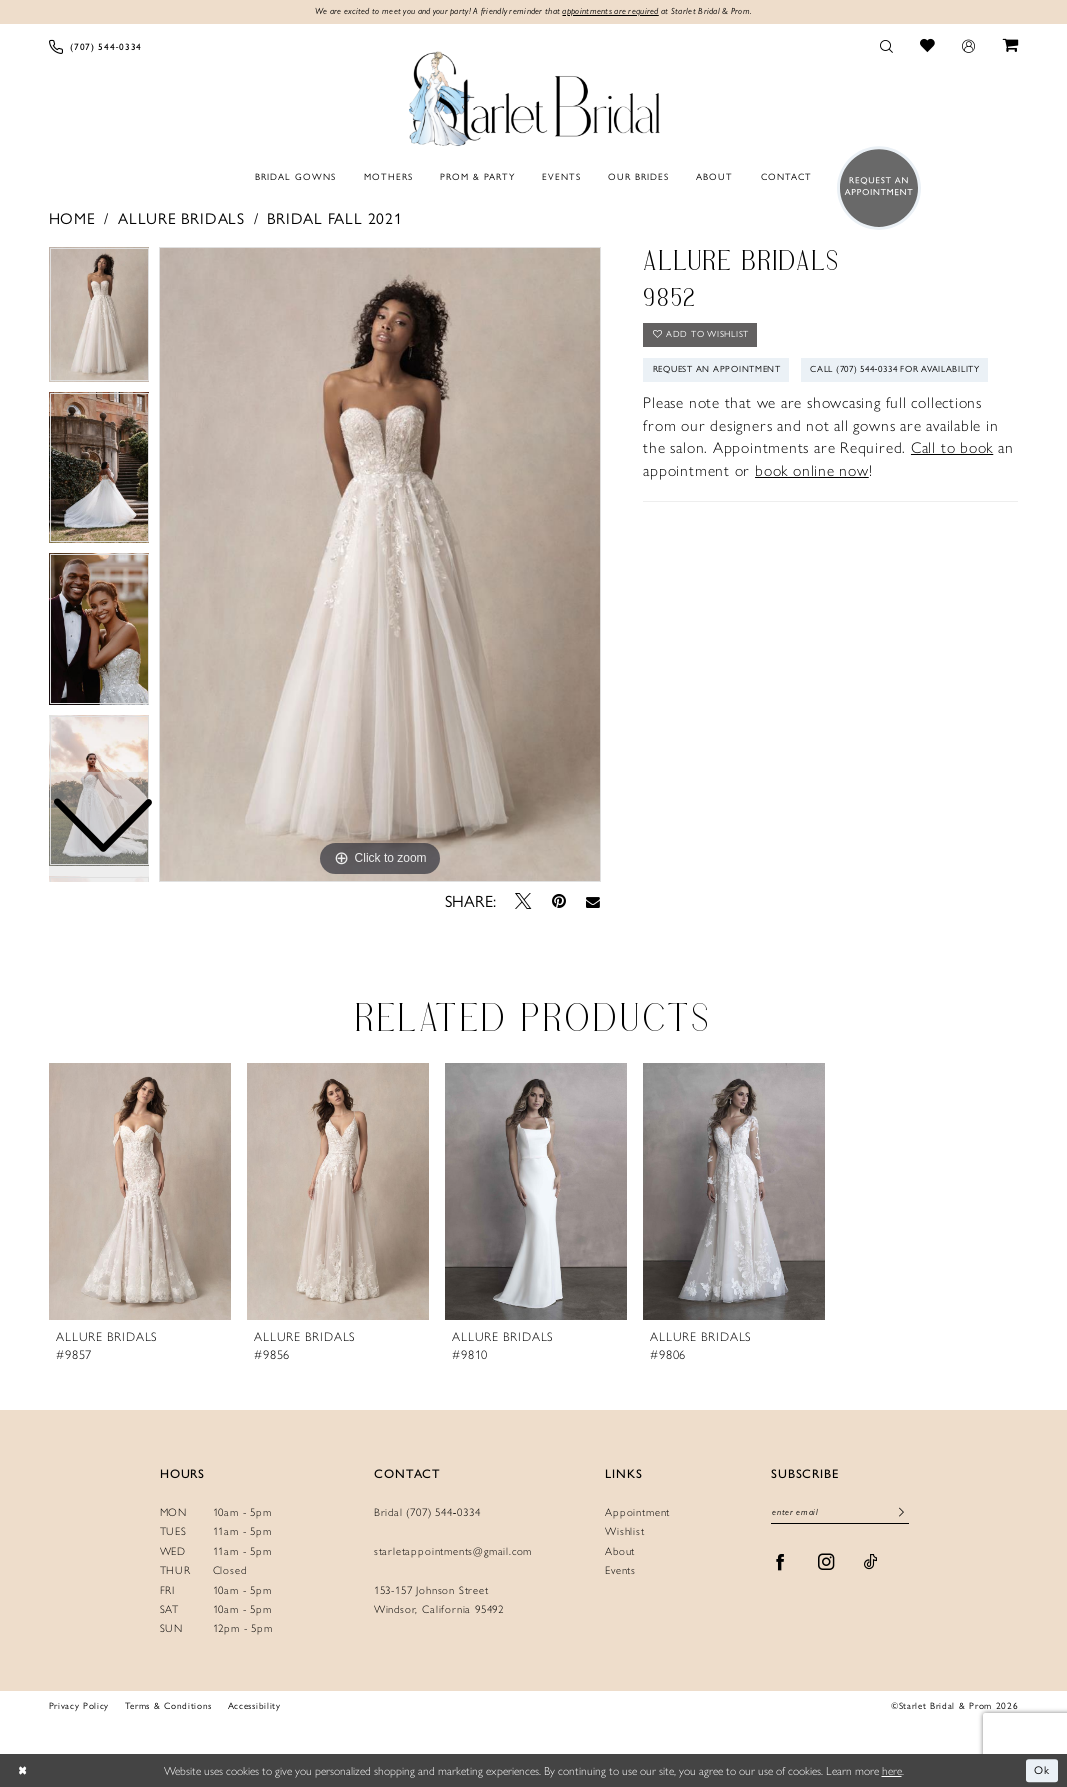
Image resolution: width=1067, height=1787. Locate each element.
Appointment (637, 1511)
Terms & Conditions (168, 1706)
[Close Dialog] (22, 1770)
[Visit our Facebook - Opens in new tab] (780, 1563)
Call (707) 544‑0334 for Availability (749, 408)
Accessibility (254, 1706)
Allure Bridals (181, 219)
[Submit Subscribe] (902, 1514)
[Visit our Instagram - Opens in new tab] (826, 1563)
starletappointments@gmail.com (453, 1550)
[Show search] (886, 46)
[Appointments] (874, 188)
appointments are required (615, 11)
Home (72, 219)
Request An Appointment (723, 372)
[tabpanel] (380, 565)
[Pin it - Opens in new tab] (559, 902)
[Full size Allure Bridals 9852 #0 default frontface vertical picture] (380, 565)
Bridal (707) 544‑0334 (427, 1511)
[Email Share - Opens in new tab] (593, 902)
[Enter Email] (840, 1513)
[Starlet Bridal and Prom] (533, 96)
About (620, 1550)
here (892, 1770)
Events (620, 1570)
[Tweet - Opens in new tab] (523, 901)
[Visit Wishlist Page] (928, 46)
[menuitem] (95, 46)
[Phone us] (95, 46)
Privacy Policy (79, 1706)
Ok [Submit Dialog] (1042, 1770)
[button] (969, 46)
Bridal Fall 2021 (334, 219)
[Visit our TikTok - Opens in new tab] (871, 1563)
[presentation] (140, 1191)
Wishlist (624, 1531)
